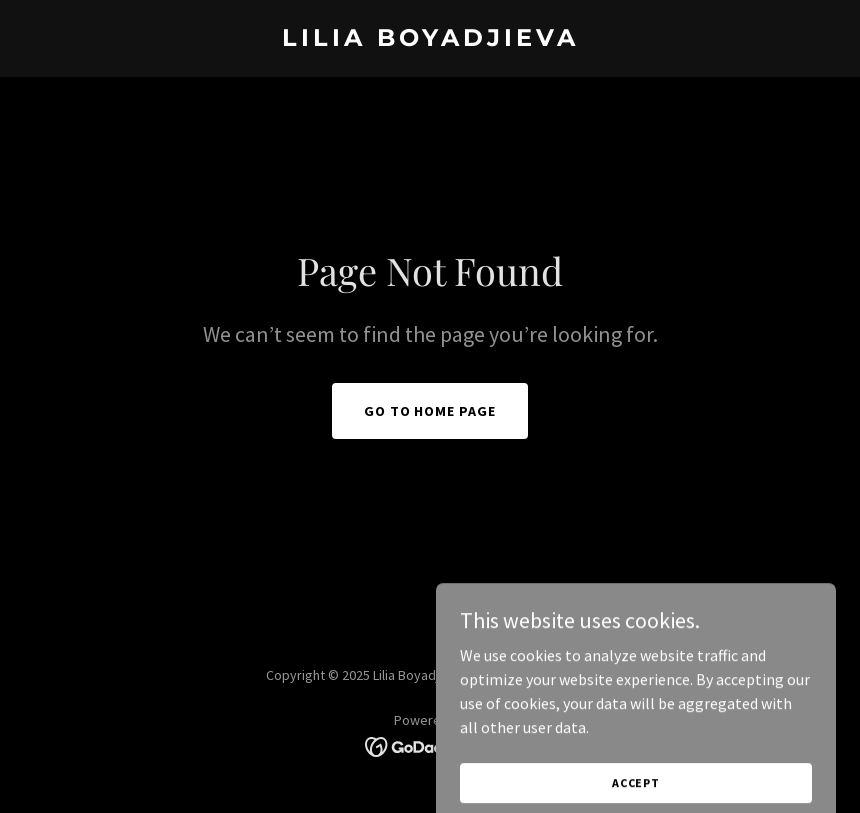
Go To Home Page (430, 411)
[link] (430, 40)
